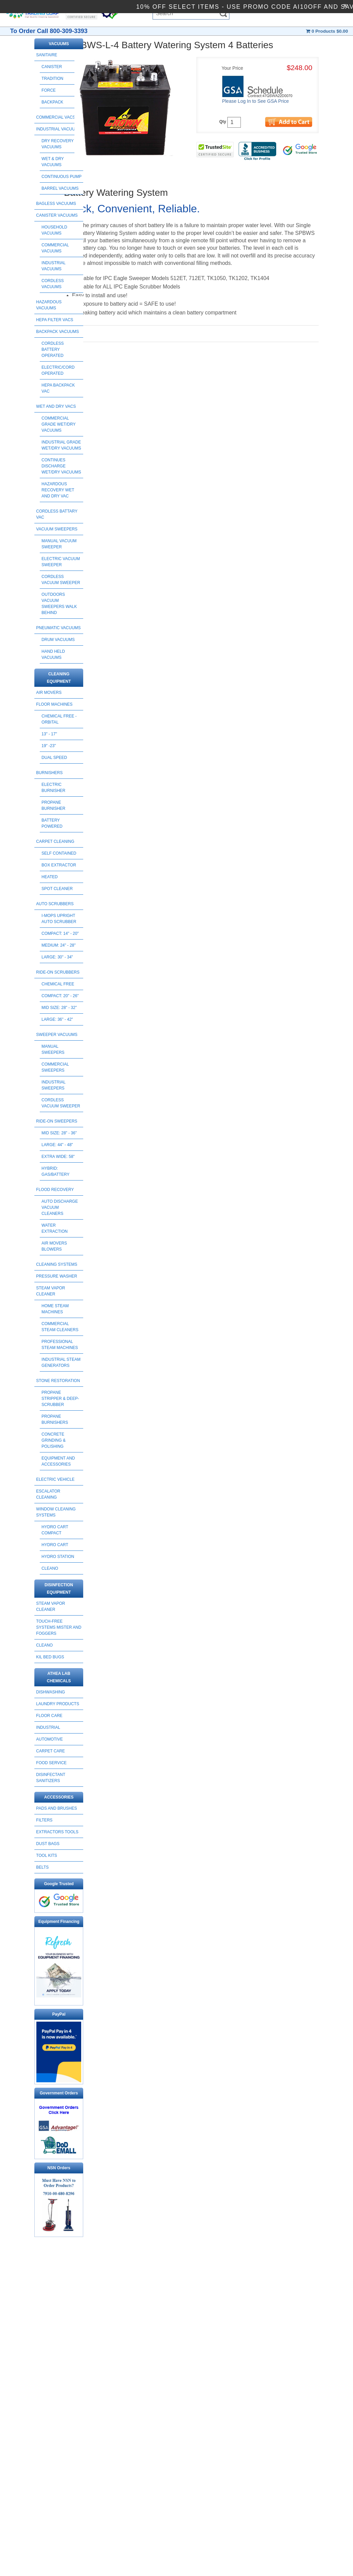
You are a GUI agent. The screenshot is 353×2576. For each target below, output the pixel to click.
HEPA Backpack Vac (58, 388)
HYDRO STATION (57, 1556)
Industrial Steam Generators (61, 1362)
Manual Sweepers (52, 1049)
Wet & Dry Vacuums (52, 161)
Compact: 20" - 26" (59, 995)
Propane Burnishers (54, 1419)
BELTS (42, 1867)
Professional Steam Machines (59, 1344)
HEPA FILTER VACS (54, 319)
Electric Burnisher (53, 787)
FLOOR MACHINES (54, 704)
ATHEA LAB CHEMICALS (59, 1677)
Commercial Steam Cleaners (59, 1326)
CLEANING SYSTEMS (56, 1264)
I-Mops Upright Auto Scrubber (58, 918)
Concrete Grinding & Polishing (53, 1440)
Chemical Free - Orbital (58, 719)
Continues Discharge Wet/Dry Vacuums (61, 466)
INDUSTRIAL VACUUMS (58, 129)
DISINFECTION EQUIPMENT (58, 1589)
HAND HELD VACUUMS (53, 654)
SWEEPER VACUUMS (56, 1034)
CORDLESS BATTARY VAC (56, 514)
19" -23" (48, 745)
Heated (49, 877)
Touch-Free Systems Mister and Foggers (58, 1627)
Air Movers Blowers (54, 1246)
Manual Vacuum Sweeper (58, 544)
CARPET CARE (50, 1751)
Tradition (52, 78)
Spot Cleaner (56, 888)
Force (48, 90)
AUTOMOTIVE (49, 1739)
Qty (222, 122)
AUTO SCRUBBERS (54, 903)
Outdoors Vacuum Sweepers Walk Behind (59, 603)
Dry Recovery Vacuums (57, 144)
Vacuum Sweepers (56, 529)
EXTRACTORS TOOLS (57, 1832)
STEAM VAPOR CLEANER (50, 1291)
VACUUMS (59, 43)
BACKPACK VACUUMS (57, 331)
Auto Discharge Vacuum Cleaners (59, 1207)
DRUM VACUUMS (57, 639)
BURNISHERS (49, 772)
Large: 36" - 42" (57, 1019)
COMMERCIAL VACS (55, 117)
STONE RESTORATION (58, 1380)
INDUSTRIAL (48, 1727)
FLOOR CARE (49, 1715)
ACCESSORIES (58, 1797)
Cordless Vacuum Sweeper (60, 579)
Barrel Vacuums (59, 188)
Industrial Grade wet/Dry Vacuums (61, 445)
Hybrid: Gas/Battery (55, 1171)
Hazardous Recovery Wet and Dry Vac (57, 490)
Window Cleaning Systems (55, 1512)
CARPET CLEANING (55, 841)
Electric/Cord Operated (57, 370)
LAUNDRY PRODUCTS (57, 1703)
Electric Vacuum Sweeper (60, 561)
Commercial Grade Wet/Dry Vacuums (58, 424)
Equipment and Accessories (58, 1461)
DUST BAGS (47, 1843)
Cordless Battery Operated (52, 349)
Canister (51, 66)
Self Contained (58, 853)
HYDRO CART (54, 1544)
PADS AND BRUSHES (56, 1808)
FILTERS (44, 1820)
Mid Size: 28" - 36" (59, 1133)
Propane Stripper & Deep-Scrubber (60, 1398)
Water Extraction (54, 1228)
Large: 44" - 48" (57, 1144)
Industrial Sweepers (53, 1085)
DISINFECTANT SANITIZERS (50, 1777)
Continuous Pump (61, 176)
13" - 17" (49, 734)
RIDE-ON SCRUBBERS (57, 972)
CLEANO (49, 1568)
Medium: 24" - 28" (58, 945)
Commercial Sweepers (55, 1067)
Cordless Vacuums (52, 283)
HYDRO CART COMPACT (54, 1530)
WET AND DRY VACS (56, 406)
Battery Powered (51, 823)
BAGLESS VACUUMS (56, 203)
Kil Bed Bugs (50, 1657)
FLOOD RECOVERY (55, 1189)
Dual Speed (54, 757)
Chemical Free (57, 984)
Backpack (52, 102)
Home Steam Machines (55, 1309)
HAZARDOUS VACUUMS (48, 305)
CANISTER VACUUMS (56, 215)
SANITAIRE (46, 55)
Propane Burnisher (53, 805)
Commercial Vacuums (55, 248)
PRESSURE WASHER (56, 1276)
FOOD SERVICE (51, 1762)
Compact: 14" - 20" (59, 933)
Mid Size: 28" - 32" (59, 1007)
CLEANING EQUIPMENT (59, 678)
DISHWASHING (50, 1692)
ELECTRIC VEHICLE (55, 1479)
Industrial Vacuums (53, 265)
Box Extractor (58, 865)
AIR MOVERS (48, 692)
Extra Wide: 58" (57, 1156)
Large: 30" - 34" (57, 957)
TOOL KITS (46, 1855)
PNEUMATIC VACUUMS (58, 627)
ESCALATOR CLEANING (48, 1494)
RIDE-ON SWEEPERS (56, 1121)
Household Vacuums (54, 230)
